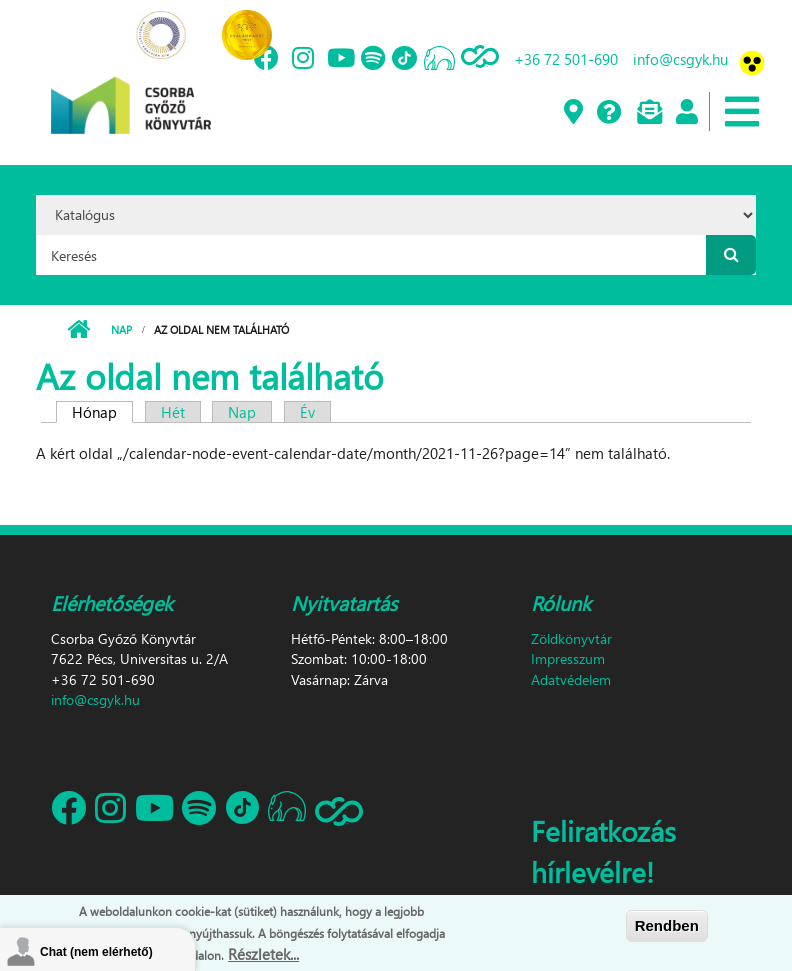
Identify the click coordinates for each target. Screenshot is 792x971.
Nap (121, 329)
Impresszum (568, 658)
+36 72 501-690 (566, 59)
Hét (173, 412)
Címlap (78, 330)
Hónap (102, 412)
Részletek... (263, 954)
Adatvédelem (571, 679)
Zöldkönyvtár (571, 638)
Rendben (667, 925)
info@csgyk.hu (680, 59)
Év (307, 412)
